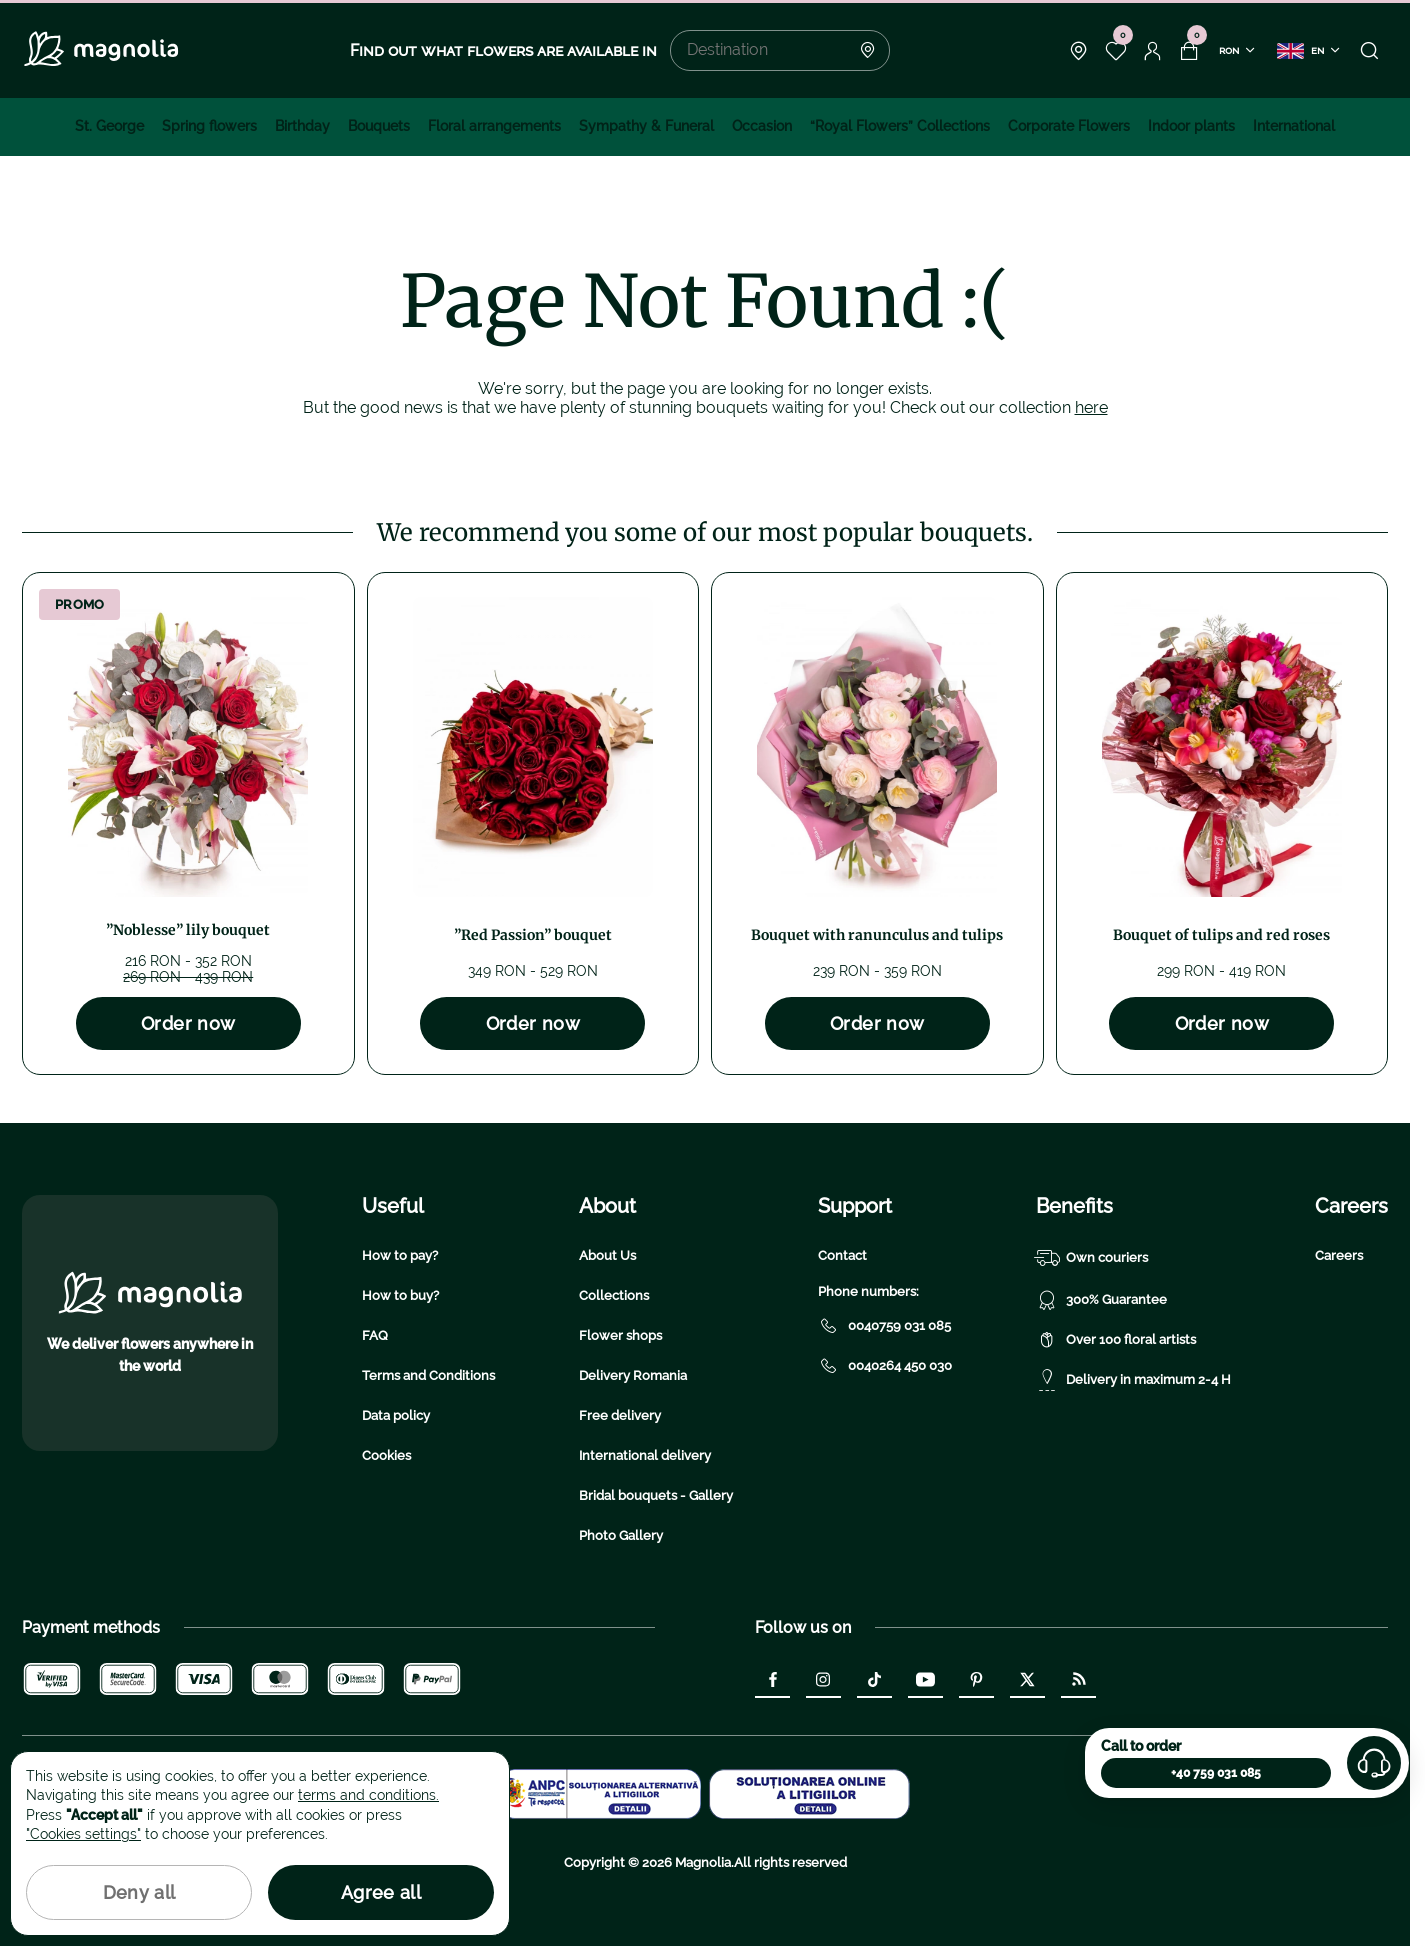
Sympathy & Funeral (646, 126)
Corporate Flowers (1069, 126)
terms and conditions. (368, 1795)
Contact (842, 1255)
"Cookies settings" (83, 1834)
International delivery (645, 1455)
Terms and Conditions (428, 1375)
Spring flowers (209, 126)
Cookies (386, 1455)
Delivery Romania (633, 1375)
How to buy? (400, 1295)
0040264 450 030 (885, 1366)
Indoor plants (1191, 126)
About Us (607, 1255)
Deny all (139, 1892)
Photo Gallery (621, 1535)
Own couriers (1092, 1258)
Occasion (762, 126)
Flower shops (620, 1335)
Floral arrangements (494, 126)
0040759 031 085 (884, 1326)
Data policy (396, 1415)
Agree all (381, 1892)
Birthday (302, 126)
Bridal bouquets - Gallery (656, 1495)
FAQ (375, 1335)
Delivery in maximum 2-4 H (1133, 1380)
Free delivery (620, 1415)
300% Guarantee (1101, 1300)
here (1091, 407)
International (1294, 126)
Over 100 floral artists (1116, 1340)
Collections (614, 1295)
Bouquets (379, 126)
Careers (1339, 1255)
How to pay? (400, 1255)
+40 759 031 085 (1216, 1773)
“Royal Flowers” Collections (900, 126)
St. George (109, 126)
